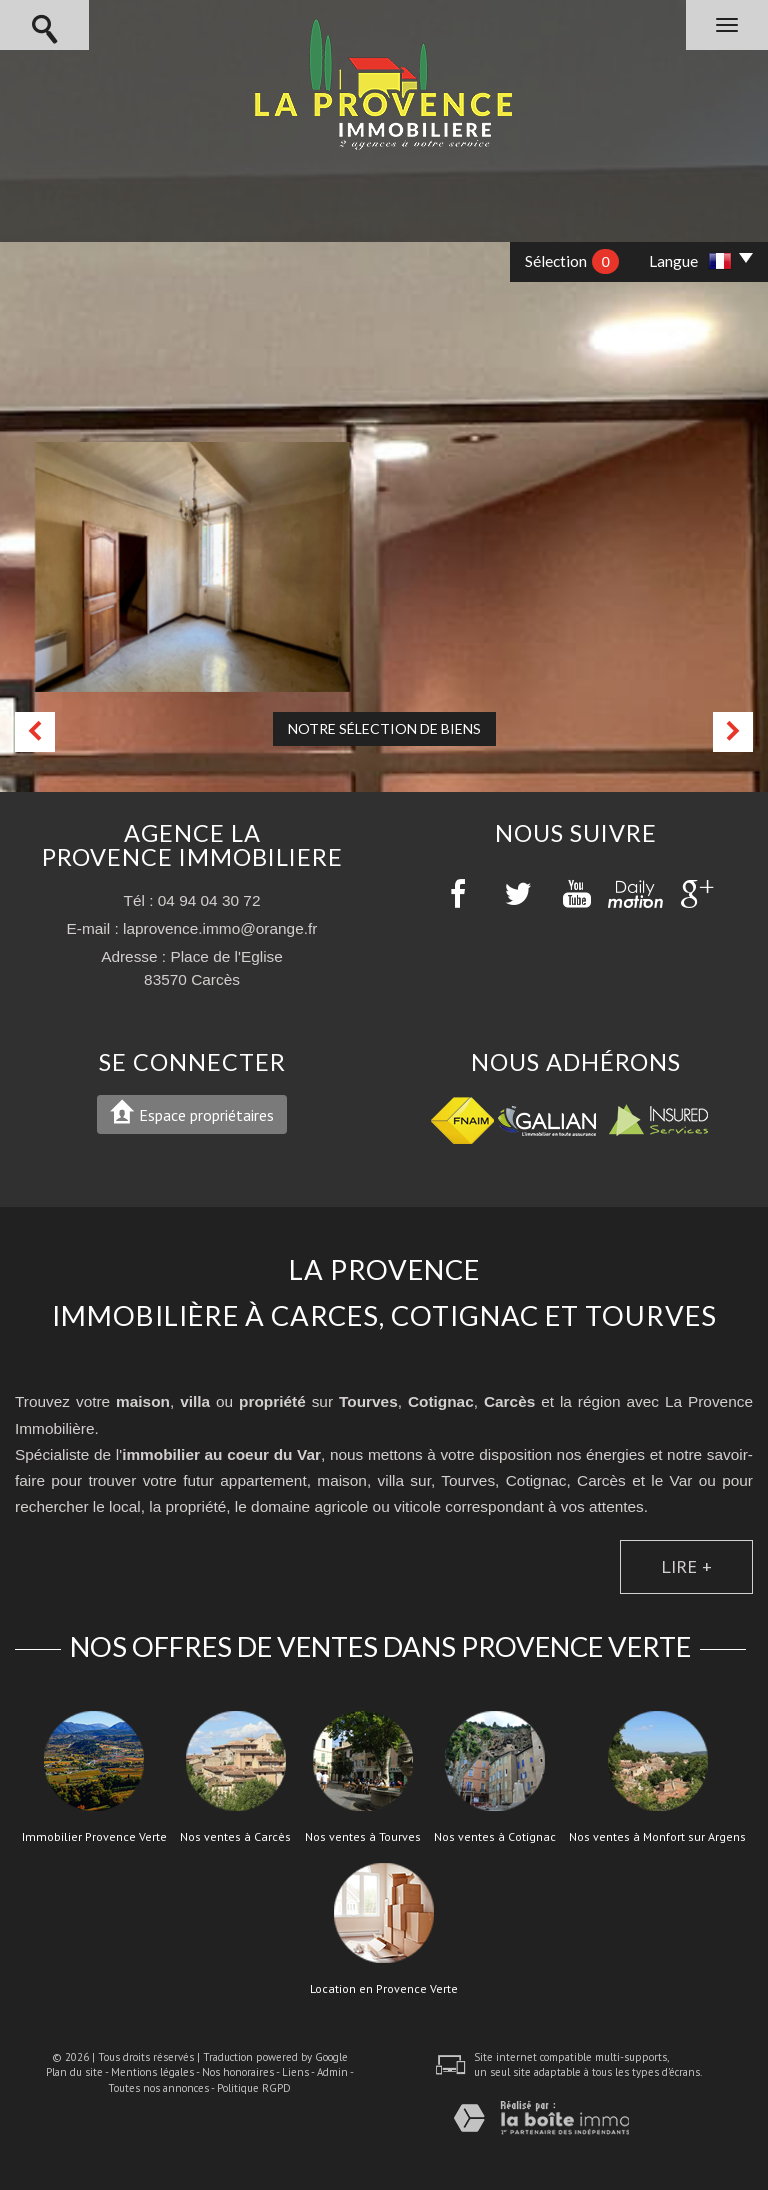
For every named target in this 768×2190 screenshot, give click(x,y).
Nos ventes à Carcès (235, 1837)
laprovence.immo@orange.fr (220, 928)
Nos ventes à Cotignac (495, 1837)
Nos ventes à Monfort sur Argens (657, 1837)
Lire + (686, 1566)
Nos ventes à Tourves (363, 1837)
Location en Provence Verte (384, 1989)
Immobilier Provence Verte (94, 1837)
